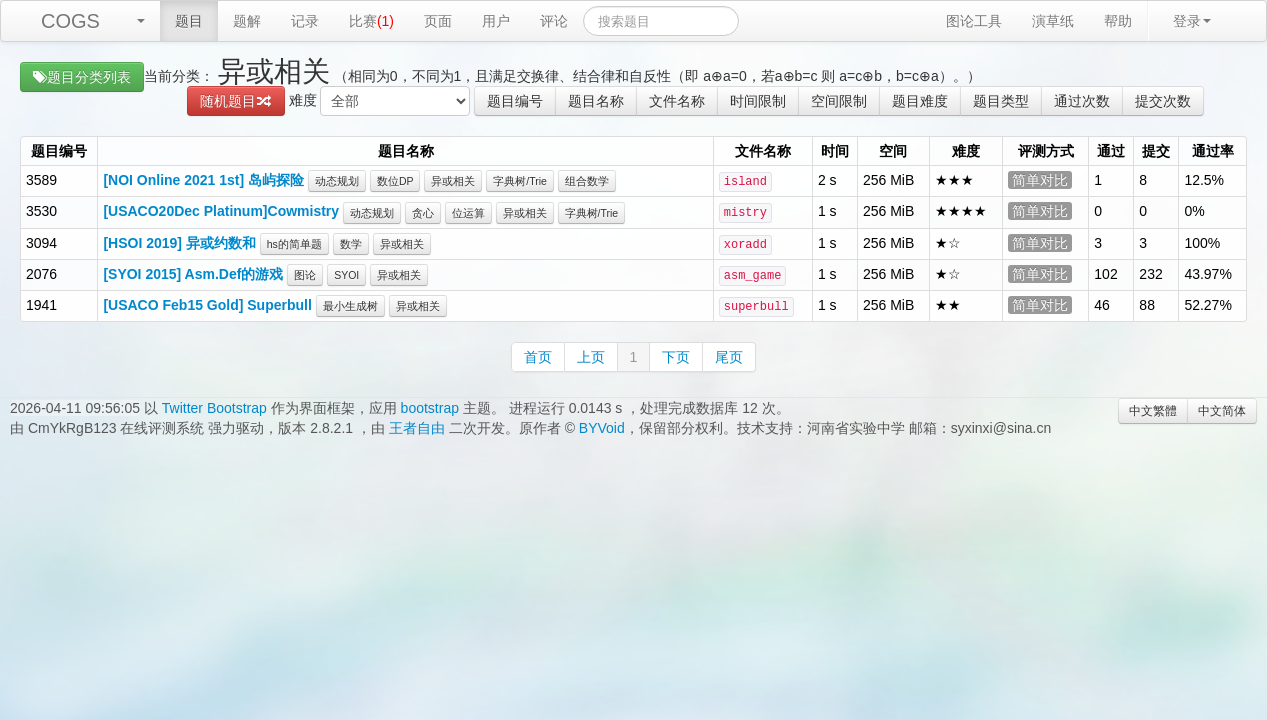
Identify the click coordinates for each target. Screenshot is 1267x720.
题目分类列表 (82, 77)
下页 (676, 357)
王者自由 (417, 428)
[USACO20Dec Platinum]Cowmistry (221, 211)
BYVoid (602, 428)
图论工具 (974, 21)
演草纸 (1053, 21)
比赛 (371, 21)
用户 (496, 21)
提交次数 (1163, 101)
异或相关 (453, 181)
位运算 (468, 213)
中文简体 (1222, 411)
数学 (351, 244)
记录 (305, 21)
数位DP (395, 181)
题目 (189, 21)
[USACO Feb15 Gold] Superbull (207, 305)
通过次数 (1082, 101)
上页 (591, 357)
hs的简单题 (294, 244)
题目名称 (596, 101)
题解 (247, 21)
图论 (305, 275)
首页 (538, 357)
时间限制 (758, 101)
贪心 (423, 213)
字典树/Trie (520, 181)
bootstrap (430, 408)
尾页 (729, 357)
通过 (1111, 151)
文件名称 (677, 101)
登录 (1192, 21)
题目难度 (920, 101)
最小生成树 (350, 306)
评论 (554, 21)
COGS (70, 21)
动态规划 (337, 181)
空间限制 (839, 101)
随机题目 (236, 101)
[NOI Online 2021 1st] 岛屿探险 (203, 180)
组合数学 (587, 181)
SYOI (346, 275)
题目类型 (1001, 101)
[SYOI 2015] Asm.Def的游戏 (193, 274)
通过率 (1213, 151)
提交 (1156, 151)
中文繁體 (1153, 411)
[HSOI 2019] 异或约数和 (179, 243)
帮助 (1118, 21)
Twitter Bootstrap (214, 408)
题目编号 (515, 101)
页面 (438, 21)
